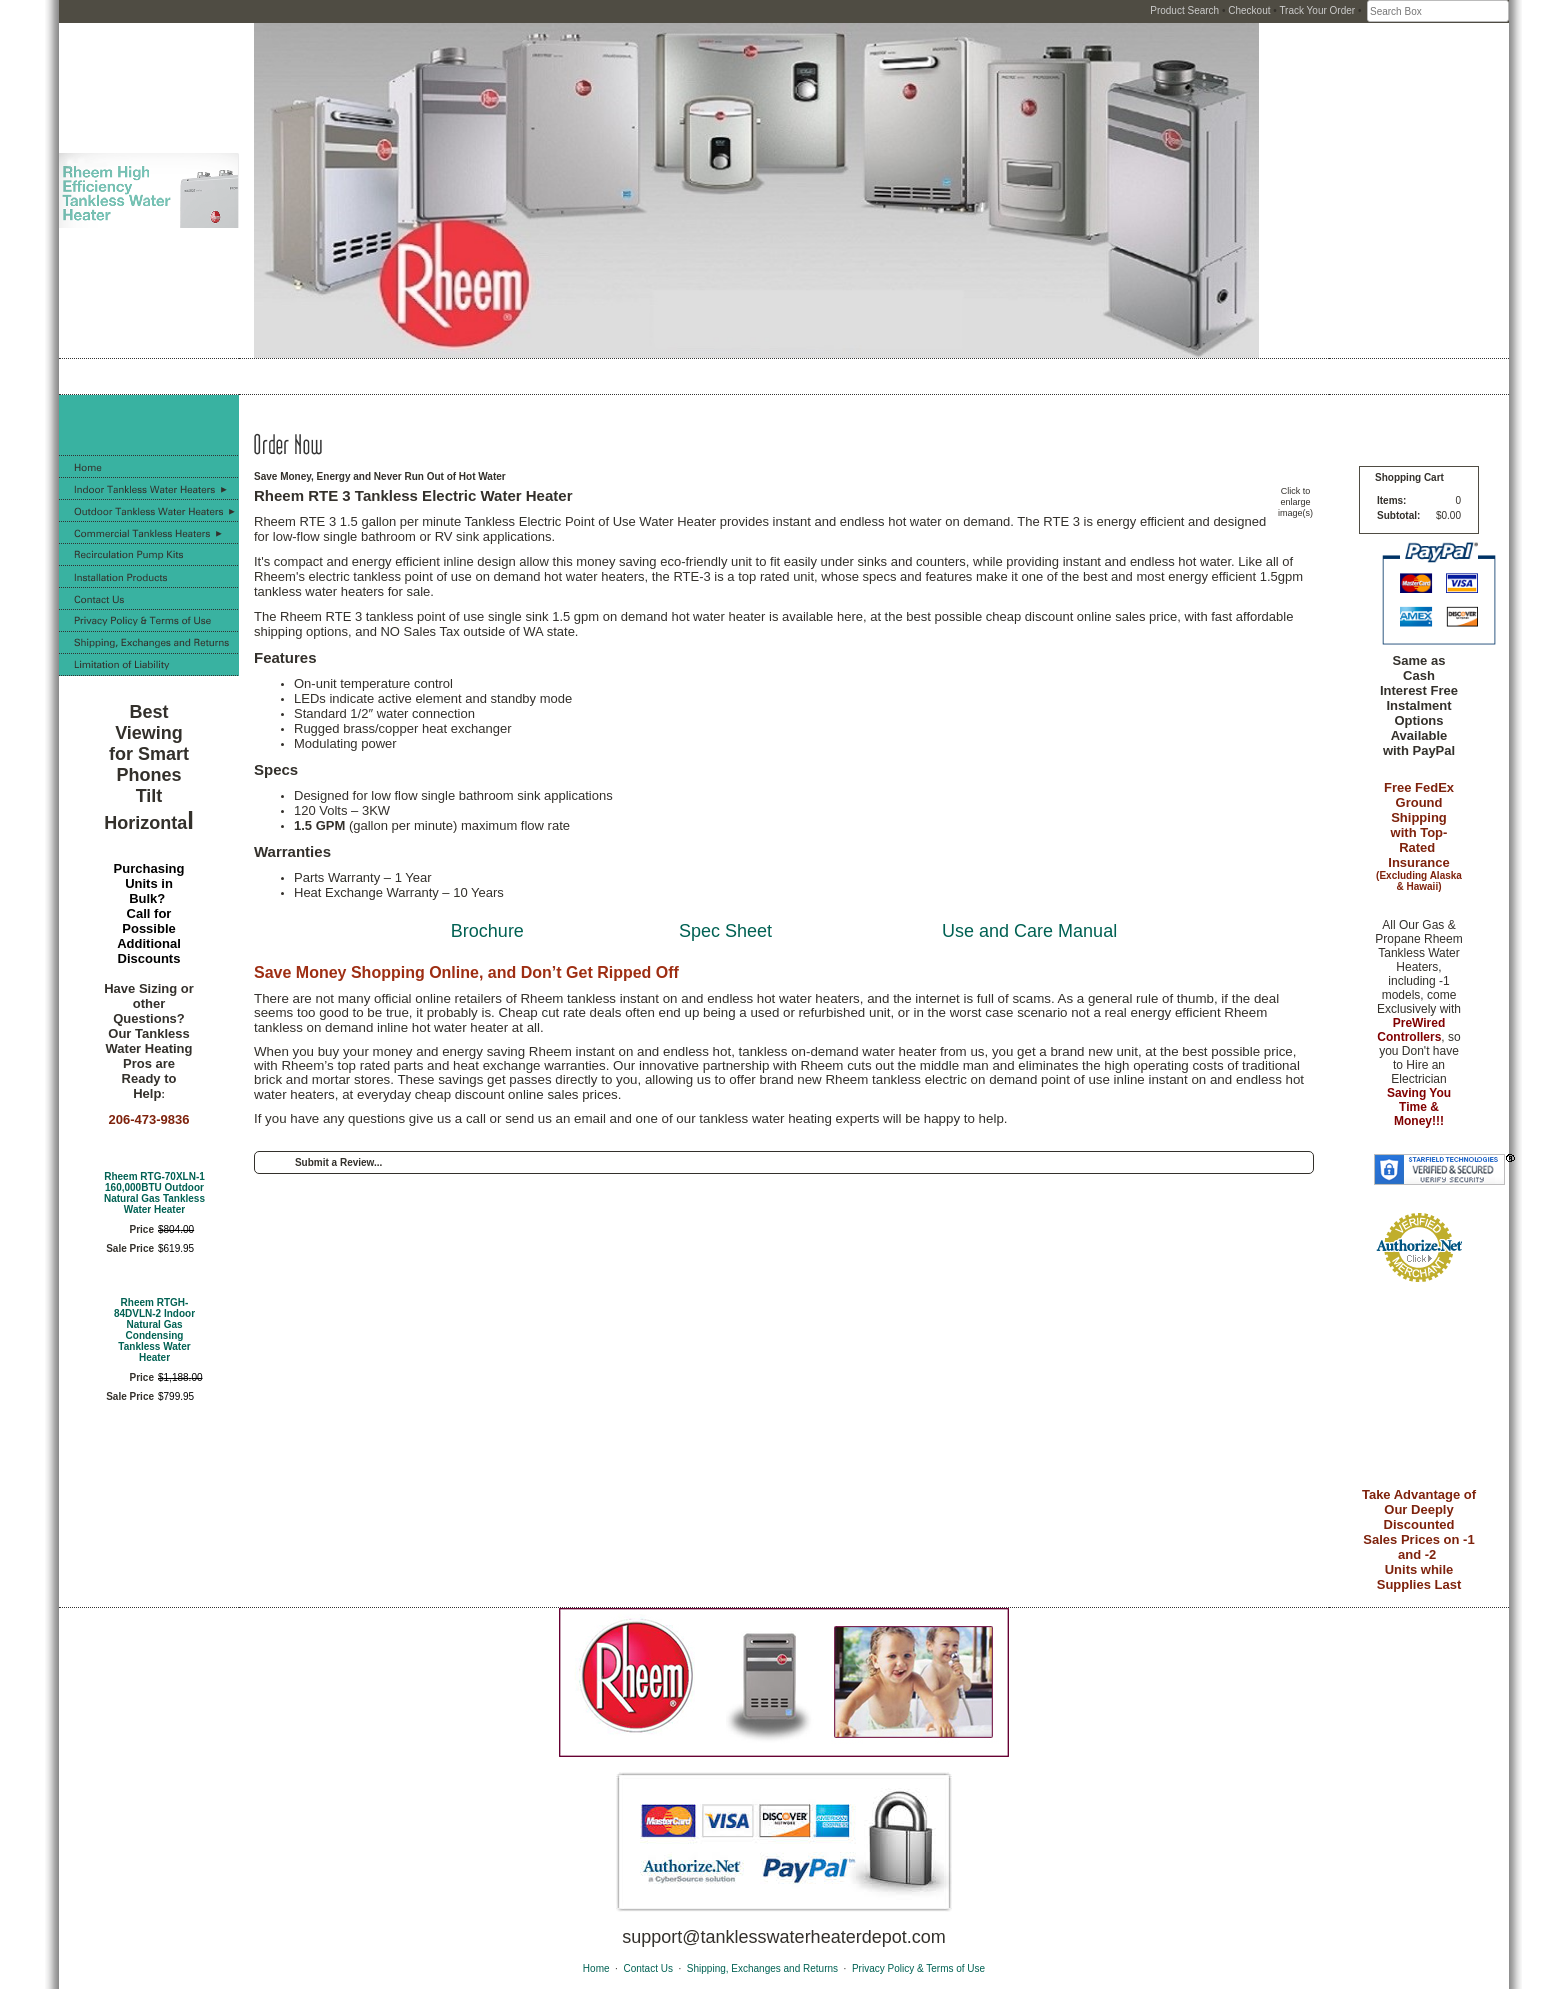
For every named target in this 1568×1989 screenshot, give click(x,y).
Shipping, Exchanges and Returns (762, 1968)
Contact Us (647, 1968)
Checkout (1249, 10)
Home (596, 1968)
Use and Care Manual (1029, 931)
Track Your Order (1317, 10)
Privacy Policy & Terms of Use (918, 1968)
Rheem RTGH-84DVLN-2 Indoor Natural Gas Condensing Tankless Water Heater (154, 1330)
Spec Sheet (725, 931)
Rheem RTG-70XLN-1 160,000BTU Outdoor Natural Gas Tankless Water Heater (154, 1193)
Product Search (1184, 10)
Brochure (487, 931)
